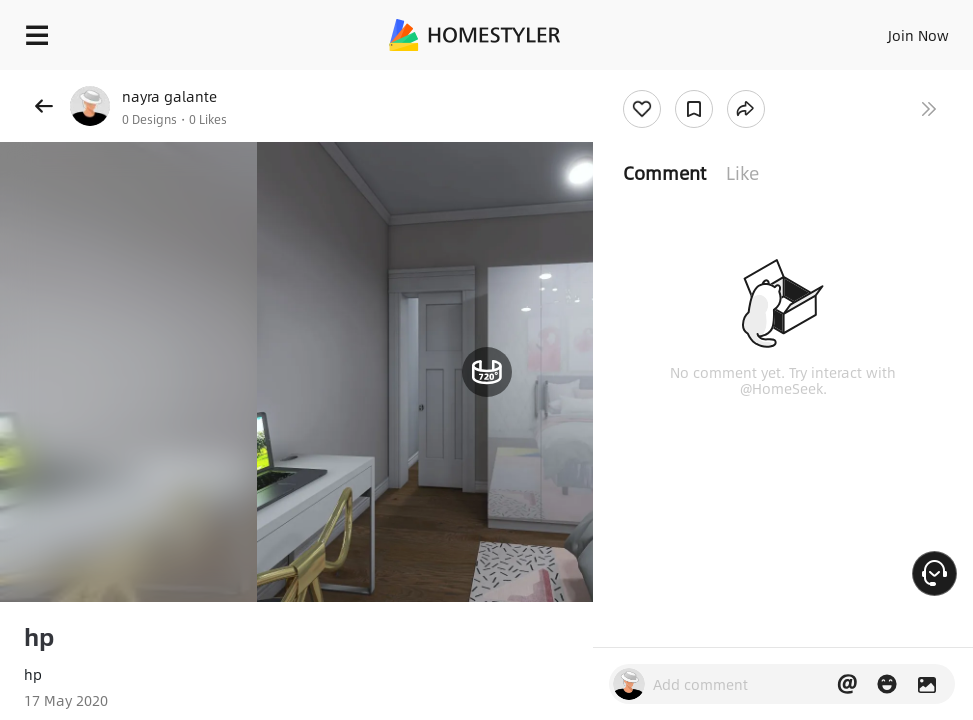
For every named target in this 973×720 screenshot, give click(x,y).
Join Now (918, 35)
